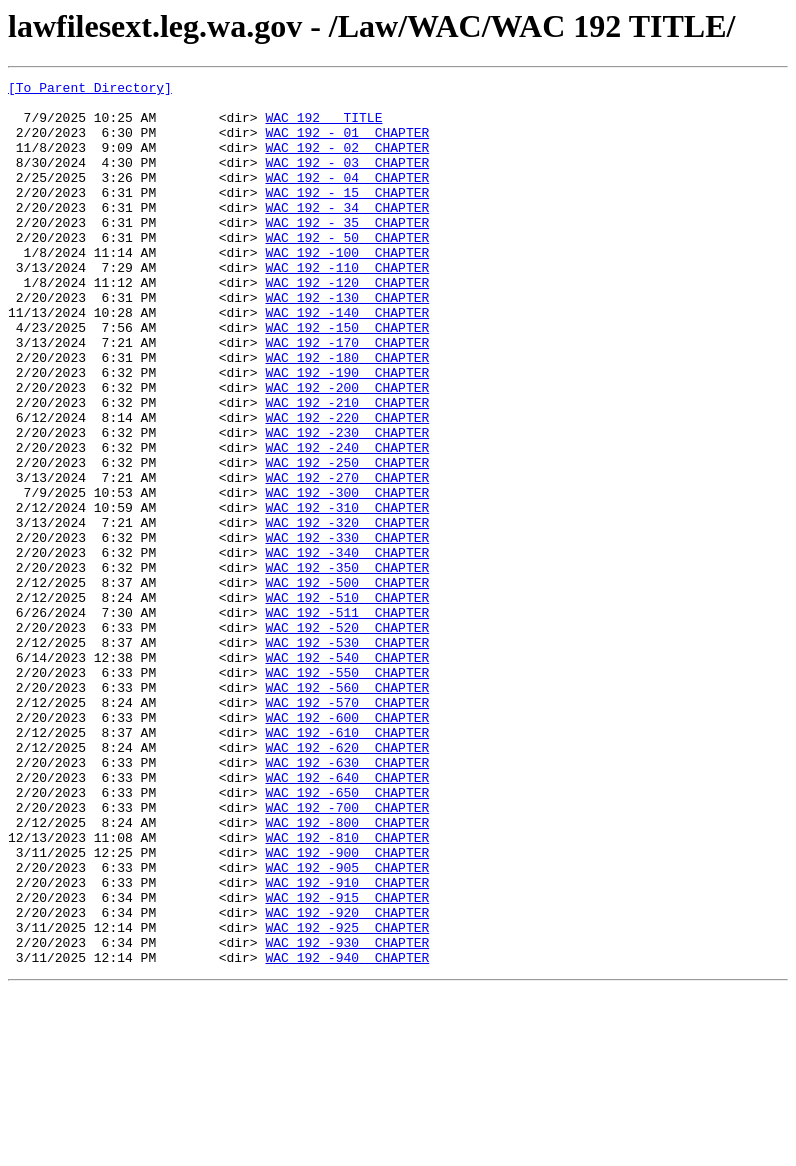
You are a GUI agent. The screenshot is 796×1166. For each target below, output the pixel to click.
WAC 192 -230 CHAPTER (347, 504)
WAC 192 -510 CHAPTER (347, 702)
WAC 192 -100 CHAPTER (347, 288)
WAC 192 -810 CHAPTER (347, 990)
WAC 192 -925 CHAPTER (347, 1098)
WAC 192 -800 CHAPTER (347, 972)
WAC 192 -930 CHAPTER (347, 1116)
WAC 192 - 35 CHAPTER (347, 252)
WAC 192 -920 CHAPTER (347, 1080)
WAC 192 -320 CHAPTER (347, 612)
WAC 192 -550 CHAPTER (347, 792)
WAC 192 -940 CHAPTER (347, 1134)
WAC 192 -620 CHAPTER (347, 882)
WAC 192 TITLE (323, 126)
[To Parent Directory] (90, 90)
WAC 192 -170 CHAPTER (347, 396)
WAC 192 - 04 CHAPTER (347, 198)
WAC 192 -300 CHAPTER (347, 576)
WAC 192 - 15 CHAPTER (347, 216)
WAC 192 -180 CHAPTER (347, 414)
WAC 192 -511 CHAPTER (347, 720)
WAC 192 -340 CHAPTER (347, 648)
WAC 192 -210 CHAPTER (347, 468)
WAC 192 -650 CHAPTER (347, 936)
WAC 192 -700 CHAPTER (347, 954)
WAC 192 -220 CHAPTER (347, 486)
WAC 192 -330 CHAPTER (347, 630)
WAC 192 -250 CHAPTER (347, 540)
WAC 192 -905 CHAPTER (347, 1026)
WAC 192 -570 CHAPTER (347, 828)
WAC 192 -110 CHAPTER (347, 306)
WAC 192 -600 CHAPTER (347, 846)
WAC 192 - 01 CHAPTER (347, 144)
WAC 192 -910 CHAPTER (347, 1044)
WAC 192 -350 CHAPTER (347, 666)
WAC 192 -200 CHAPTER (347, 450)
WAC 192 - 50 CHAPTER (347, 270)
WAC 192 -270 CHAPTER (347, 558)
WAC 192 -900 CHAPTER (347, 1008)
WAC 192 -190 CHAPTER (347, 432)
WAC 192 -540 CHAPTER (347, 774)
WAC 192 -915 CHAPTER (347, 1062)
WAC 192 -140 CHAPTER (347, 360)
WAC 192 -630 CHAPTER (347, 900)
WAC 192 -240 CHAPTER (347, 522)
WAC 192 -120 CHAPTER (347, 324)
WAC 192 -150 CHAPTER (347, 378)
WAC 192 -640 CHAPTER (347, 918)
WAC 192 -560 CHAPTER (347, 810)
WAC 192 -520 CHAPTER (347, 738)
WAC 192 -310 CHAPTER (347, 594)
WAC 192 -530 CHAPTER (347, 756)
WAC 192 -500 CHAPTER (347, 684)
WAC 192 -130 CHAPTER (347, 342)
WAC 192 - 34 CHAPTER (347, 234)
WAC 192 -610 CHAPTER (347, 864)
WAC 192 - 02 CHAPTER (347, 162)
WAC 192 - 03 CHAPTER (347, 180)
